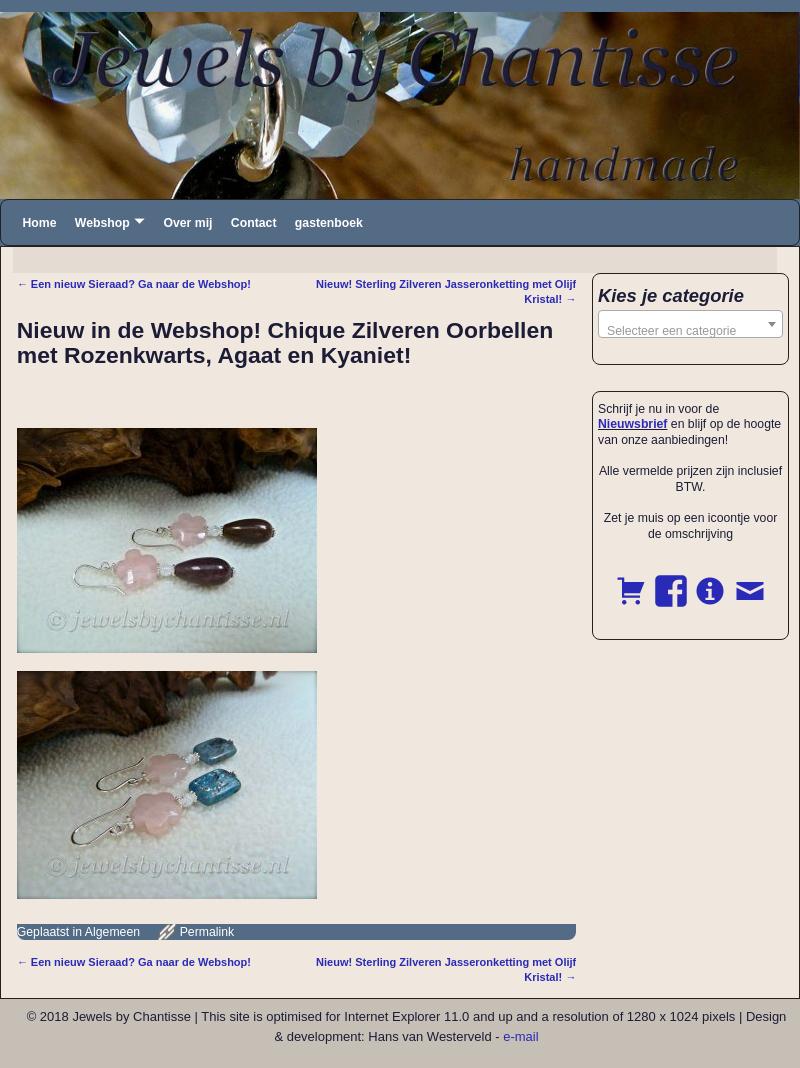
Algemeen (112, 932)
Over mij (187, 223)
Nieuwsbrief (632, 424)
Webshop (102, 223)
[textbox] (690, 331)
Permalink (207, 932)
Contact (254, 223)
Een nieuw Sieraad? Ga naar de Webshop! (134, 284)
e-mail (520, 1036)
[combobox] (690, 324)
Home (39, 223)
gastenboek (329, 223)
